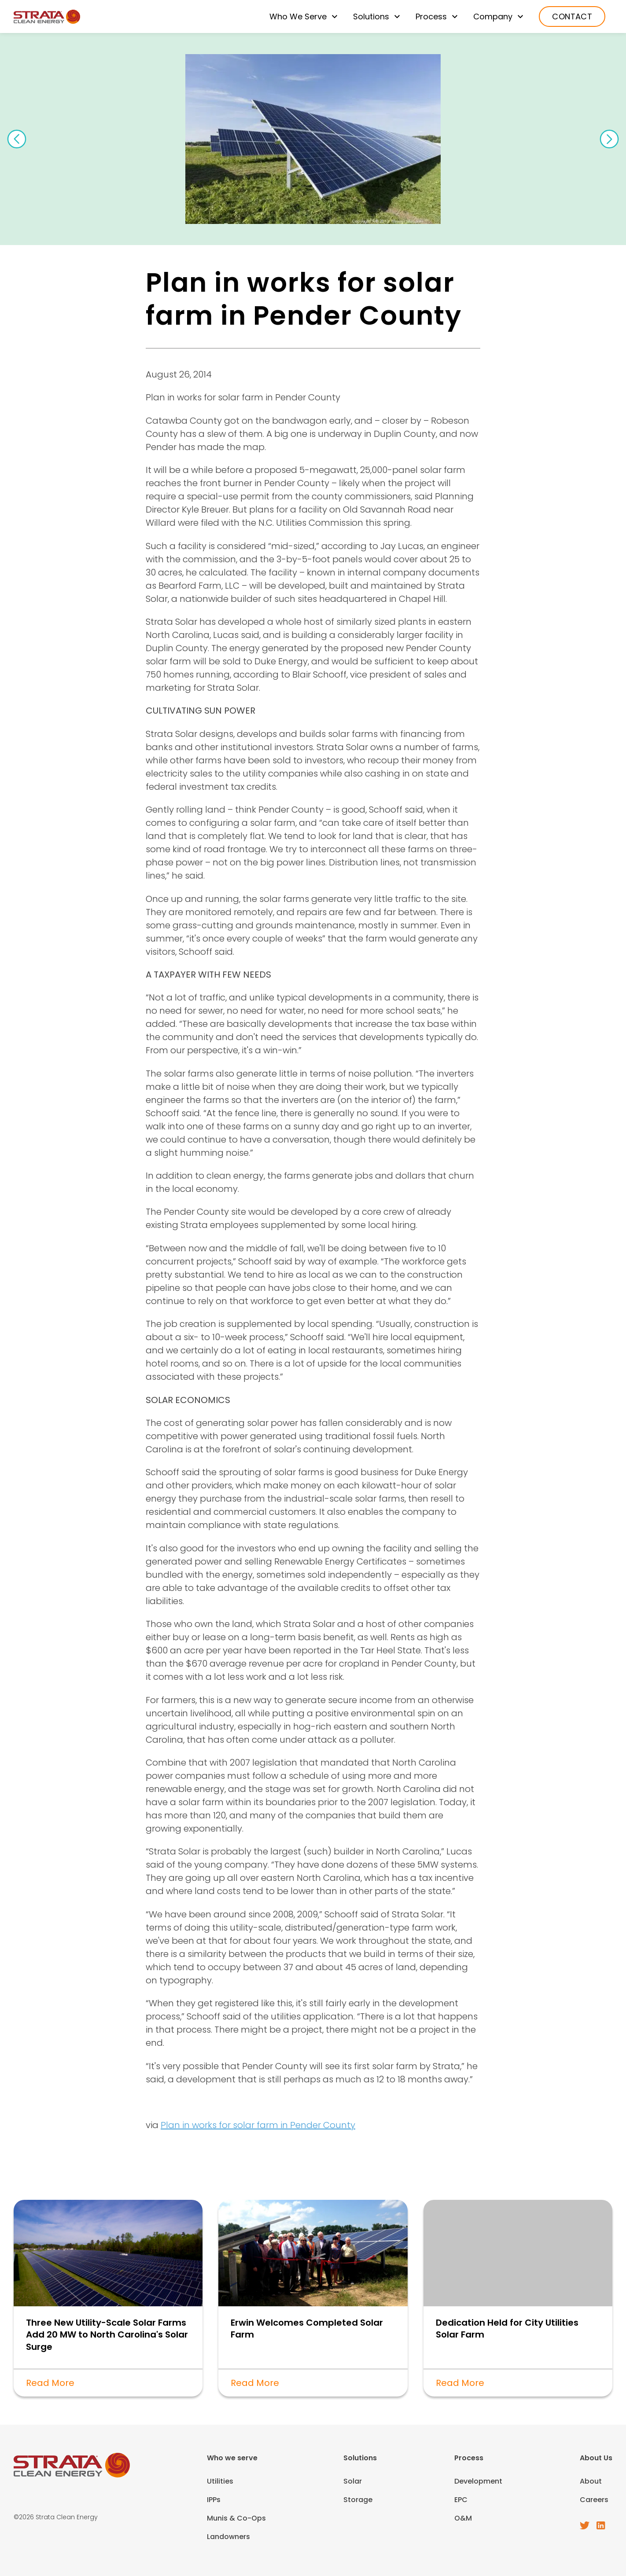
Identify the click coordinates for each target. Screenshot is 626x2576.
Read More (50, 2383)
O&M (463, 2518)
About (591, 2481)
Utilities (220, 2481)
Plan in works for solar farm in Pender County (258, 2125)
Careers (594, 2500)
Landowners (228, 2537)
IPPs (214, 2500)
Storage (357, 2500)
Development (478, 2481)
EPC (461, 2500)
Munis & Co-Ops (236, 2518)
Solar (352, 2481)
